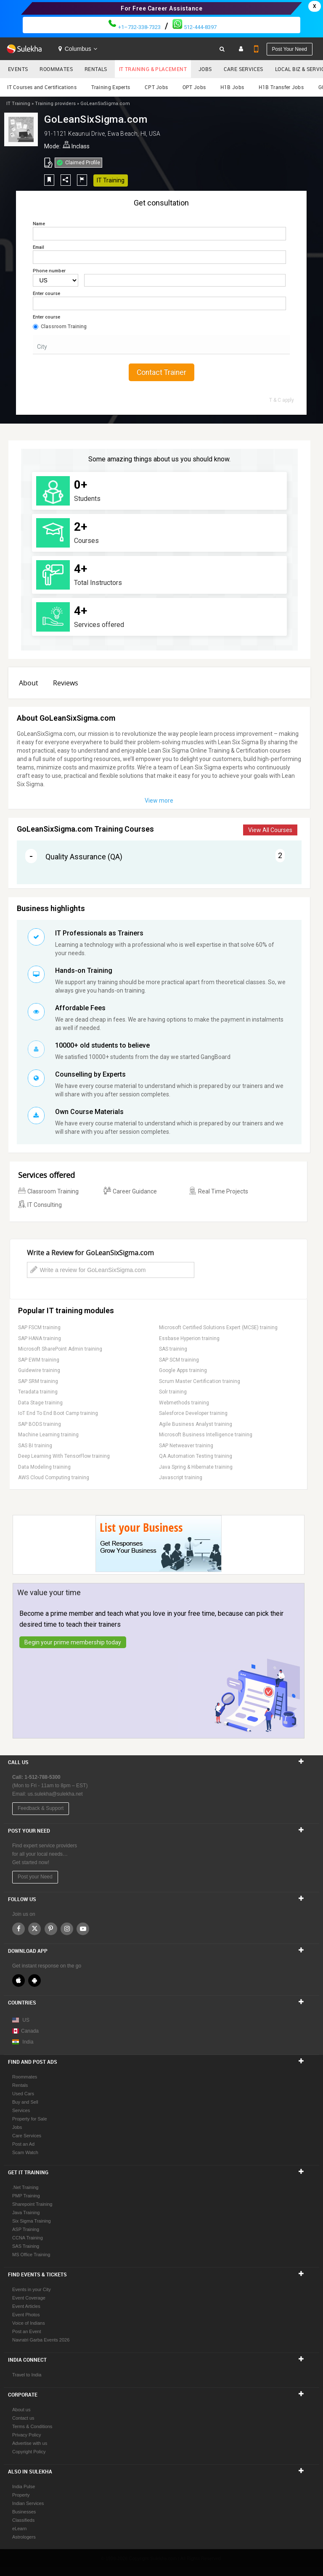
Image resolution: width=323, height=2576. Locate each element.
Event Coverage (28, 2297)
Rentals (96, 69)
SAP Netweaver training (186, 1446)
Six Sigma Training (31, 2220)
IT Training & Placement (153, 69)
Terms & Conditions (32, 2426)
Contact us (23, 2418)
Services (21, 2110)
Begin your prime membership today (72, 1642)
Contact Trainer (161, 372)
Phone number (49, 271)
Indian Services (28, 2503)
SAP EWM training (38, 1360)
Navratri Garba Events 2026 (40, 2339)
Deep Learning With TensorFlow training (64, 1456)
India (27, 2042)
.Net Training (25, 2187)
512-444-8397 (194, 27)
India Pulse (23, 2486)
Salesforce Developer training (193, 1413)
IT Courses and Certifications (42, 87)
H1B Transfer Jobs (281, 87)
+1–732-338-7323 (134, 27)
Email (38, 247)
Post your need (289, 49)
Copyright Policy (28, 2451)
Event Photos (26, 2314)
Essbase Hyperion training (189, 1338)
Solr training (173, 1392)
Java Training (26, 2212)
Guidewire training (39, 1370)
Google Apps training (183, 1370)
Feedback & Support (41, 1808)
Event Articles (26, 2306)
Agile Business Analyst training (195, 1424)
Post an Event (26, 2331)
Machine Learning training (48, 1435)
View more (159, 800)
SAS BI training (35, 1446)
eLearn (19, 2528)
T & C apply (281, 400)
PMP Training (26, 2195)
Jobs (205, 69)
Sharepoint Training (32, 2204)
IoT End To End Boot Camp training (58, 1413)
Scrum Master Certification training (199, 1381)
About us (21, 2409)
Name (39, 224)
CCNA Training (27, 2237)
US (25, 2020)
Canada (25, 2031)
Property (21, 2494)
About (28, 682)
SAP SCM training (179, 1360)
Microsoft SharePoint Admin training (60, 1349)
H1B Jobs (232, 87)
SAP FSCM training (39, 1327)
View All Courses (270, 830)
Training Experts (110, 87)
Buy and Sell (25, 2102)
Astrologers (24, 2536)
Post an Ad (23, 2144)
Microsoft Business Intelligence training (205, 1435)
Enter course (46, 293)
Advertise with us (29, 2443)
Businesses (24, 2511)
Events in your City (31, 2289)
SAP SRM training (38, 1381)
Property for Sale (29, 2118)
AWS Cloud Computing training (53, 1477)
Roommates (56, 69)
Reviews (65, 682)
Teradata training (38, 1392)
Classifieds (23, 2520)
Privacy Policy (26, 2434)
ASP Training (25, 2229)
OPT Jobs (194, 87)
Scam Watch (25, 2152)
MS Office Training (31, 2254)
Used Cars (23, 2093)
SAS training (173, 1349)
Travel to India (26, 2374)
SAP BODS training (39, 1424)
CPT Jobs (156, 87)
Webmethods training (184, 1403)
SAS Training (25, 2246)
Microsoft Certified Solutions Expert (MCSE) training (218, 1327)
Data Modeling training (44, 1467)
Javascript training (180, 1477)
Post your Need (35, 1877)
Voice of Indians (28, 2323)
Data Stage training (40, 1403)
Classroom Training (60, 326)
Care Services (243, 69)
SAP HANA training (39, 1338)
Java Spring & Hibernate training (196, 1467)
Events (18, 69)
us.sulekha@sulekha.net (55, 1794)
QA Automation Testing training (195, 1456)
